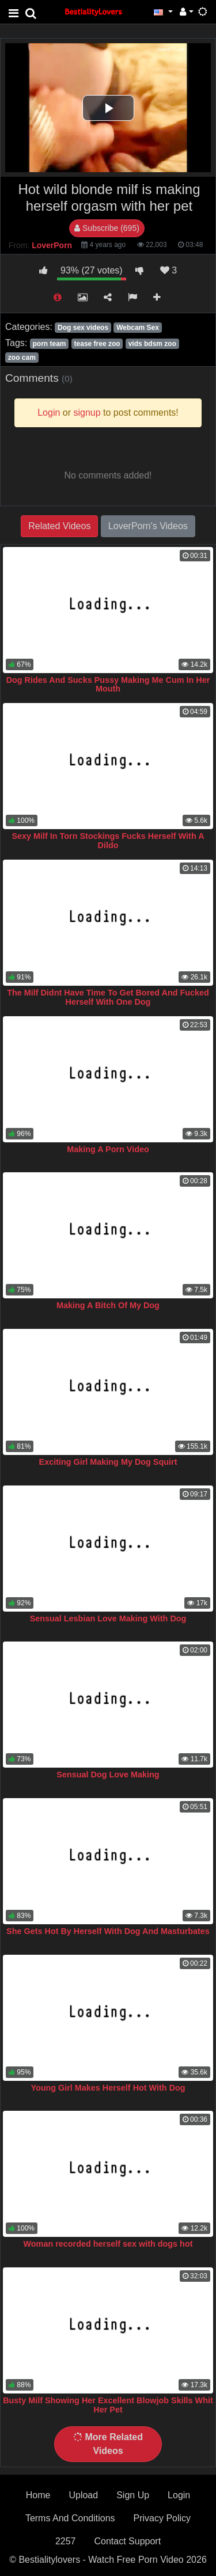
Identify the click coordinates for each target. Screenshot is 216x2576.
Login (179, 2495)
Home (38, 2495)
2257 (65, 2541)
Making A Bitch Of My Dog (108, 1305)
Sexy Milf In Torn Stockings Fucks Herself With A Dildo (108, 840)
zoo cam (22, 358)
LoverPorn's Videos (148, 526)
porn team (49, 344)
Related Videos (59, 526)
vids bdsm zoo (152, 344)
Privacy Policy (162, 2518)
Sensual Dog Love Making (107, 1774)
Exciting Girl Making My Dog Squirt (108, 1461)
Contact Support (127, 2541)
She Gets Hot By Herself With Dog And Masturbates (108, 1931)
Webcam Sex (137, 328)
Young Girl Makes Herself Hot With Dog (108, 2087)
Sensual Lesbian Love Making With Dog (108, 1618)
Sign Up (132, 2495)
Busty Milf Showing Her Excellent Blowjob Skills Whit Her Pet (108, 2405)
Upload (83, 2495)
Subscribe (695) (106, 228)
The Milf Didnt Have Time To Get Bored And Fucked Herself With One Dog (108, 997)
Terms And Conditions (70, 2518)
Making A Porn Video (108, 1149)
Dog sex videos (83, 328)
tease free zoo (97, 344)
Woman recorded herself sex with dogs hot (108, 2243)
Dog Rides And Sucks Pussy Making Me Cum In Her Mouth (108, 684)
